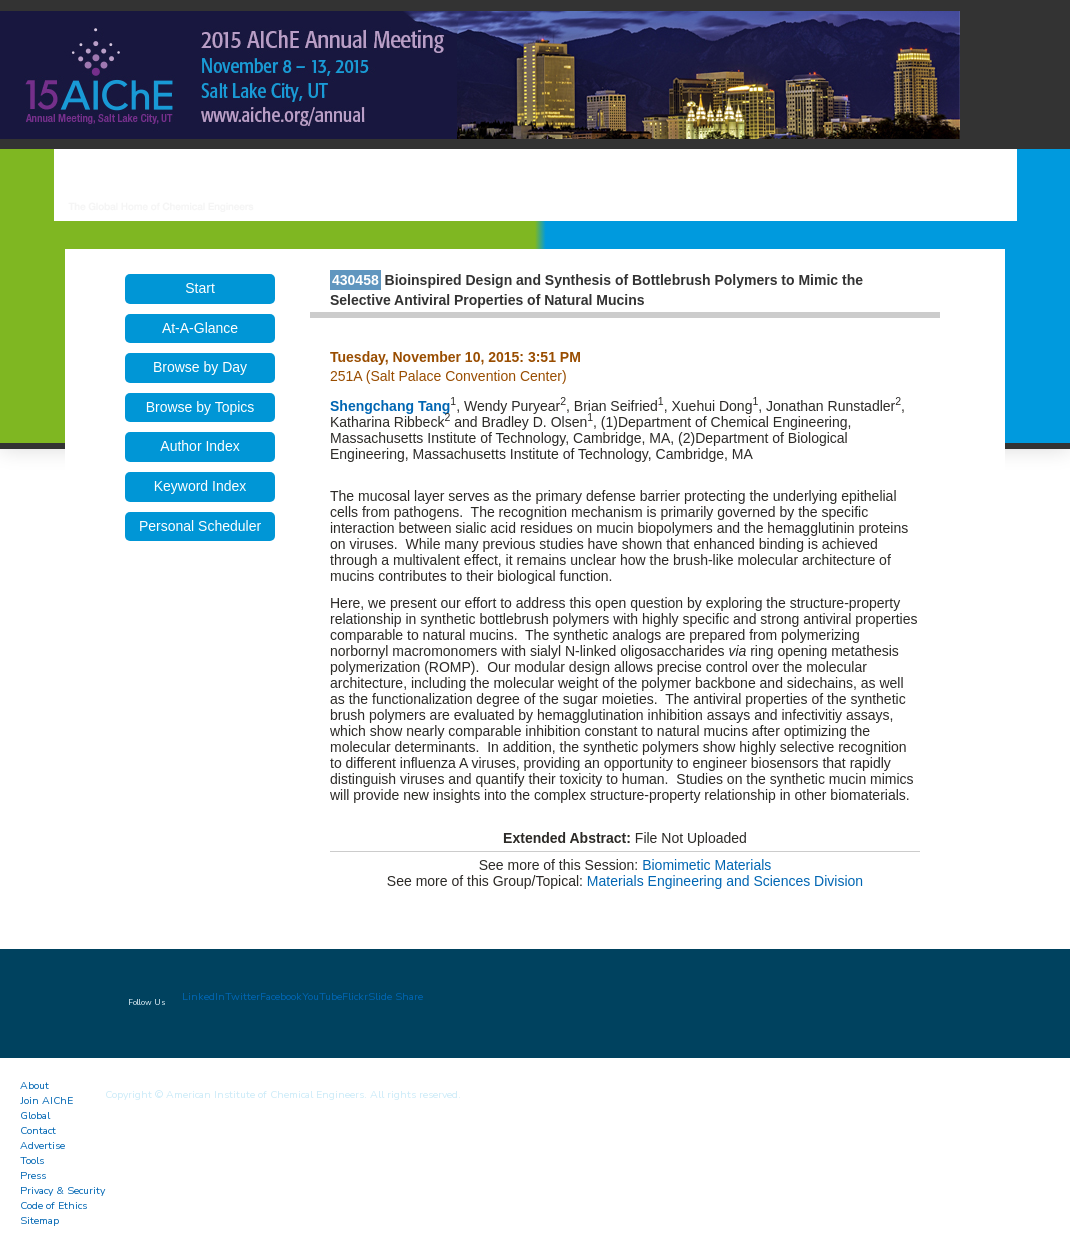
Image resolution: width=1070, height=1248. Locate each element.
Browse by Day (200, 367)
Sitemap (39, 1220)
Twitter (242, 996)
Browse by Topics (200, 407)
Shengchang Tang (390, 406)
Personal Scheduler (200, 526)
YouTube (322, 996)
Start (200, 288)
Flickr (355, 996)
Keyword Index (200, 486)
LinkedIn (203, 996)
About (34, 1085)
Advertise (42, 1145)
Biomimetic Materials (706, 865)
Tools (32, 1160)
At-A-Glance (200, 328)
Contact (38, 1130)
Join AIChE (46, 1100)
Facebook (281, 996)
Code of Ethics (53, 1205)
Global (35, 1115)
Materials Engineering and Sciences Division (725, 881)
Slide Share (395, 996)
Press (33, 1175)
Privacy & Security (62, 1190)
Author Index (199, 446)
